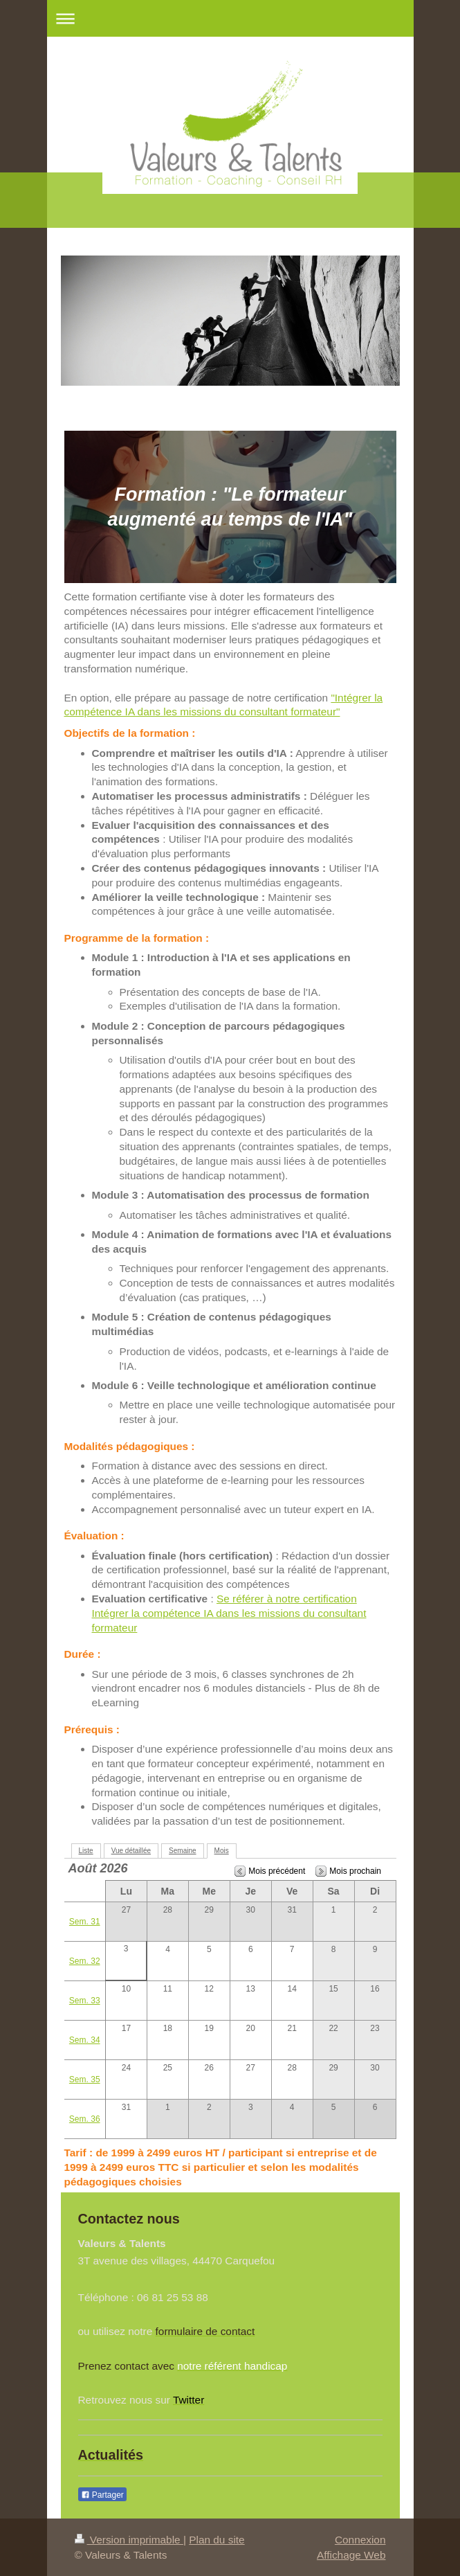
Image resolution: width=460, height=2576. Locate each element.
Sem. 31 (84, 1921)
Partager (102, 2495)
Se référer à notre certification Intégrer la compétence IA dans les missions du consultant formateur (229, 1613)
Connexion (360, 2540)
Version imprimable (129, 2540)
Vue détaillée (131, 1850)
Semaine (182, 1850)
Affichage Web (351, 2555)
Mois (221, 1850)
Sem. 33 (84, 2000)
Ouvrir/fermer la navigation (230, 18)
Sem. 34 (84, 2040)
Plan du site (216, 2540)
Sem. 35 (84, 2079)
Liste (86, 1850)
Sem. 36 (84, 2119)
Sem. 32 (84, 1961)
